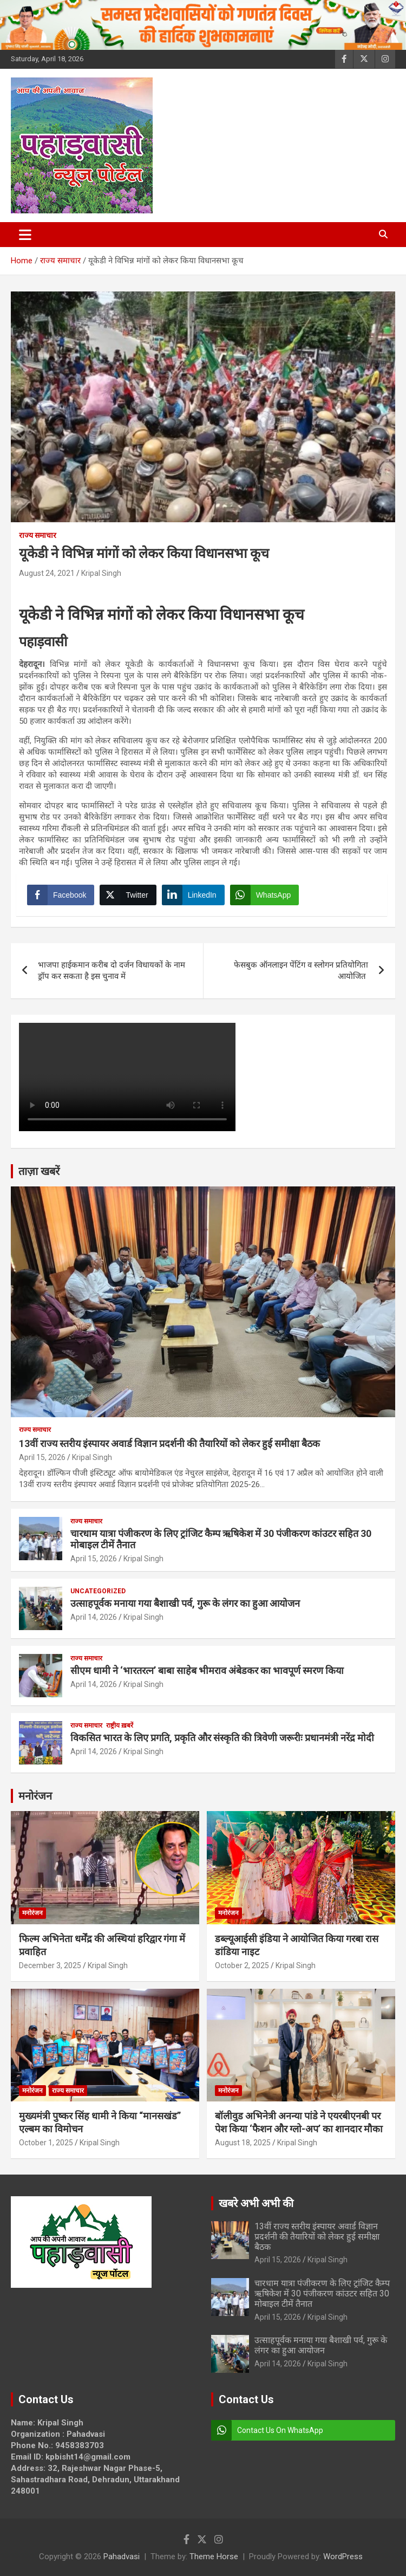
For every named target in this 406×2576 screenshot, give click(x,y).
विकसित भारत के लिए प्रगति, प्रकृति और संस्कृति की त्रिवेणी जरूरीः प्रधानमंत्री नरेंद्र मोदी (222, 1737)
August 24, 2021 (47, 573)
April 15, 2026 (42, 1457)
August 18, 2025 (243, 2142)
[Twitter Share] (128, 895)
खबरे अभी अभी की (256, 2203)
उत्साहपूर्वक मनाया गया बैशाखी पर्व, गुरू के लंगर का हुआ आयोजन (185, 1603)
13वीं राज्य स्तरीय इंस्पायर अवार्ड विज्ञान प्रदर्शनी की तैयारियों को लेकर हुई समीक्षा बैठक (169, 1443)
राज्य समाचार (37, 535)
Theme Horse (213, 2556)
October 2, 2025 (242, 1965)
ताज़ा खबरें (39, 1171)
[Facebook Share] (60, 895)
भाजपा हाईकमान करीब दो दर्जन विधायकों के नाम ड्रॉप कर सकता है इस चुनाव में (111, 970)
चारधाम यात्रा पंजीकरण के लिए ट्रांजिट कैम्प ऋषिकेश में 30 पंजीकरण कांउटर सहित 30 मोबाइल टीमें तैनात (322, 2293)
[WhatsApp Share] (264, 895)
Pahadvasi (121, 2556)
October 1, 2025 (46, 2142)
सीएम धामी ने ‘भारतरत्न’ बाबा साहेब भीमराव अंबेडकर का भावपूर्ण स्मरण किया (207, 1670)
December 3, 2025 (50, 1965)
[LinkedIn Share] (193, 895)
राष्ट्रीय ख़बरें (119, 1725)
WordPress (343, 2556)
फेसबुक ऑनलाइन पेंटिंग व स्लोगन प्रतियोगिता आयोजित (301, 970)
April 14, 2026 (93, 1617)
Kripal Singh (101, 573)
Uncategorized (98, 1591)
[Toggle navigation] (25, 234)
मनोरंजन (35, 1795)
